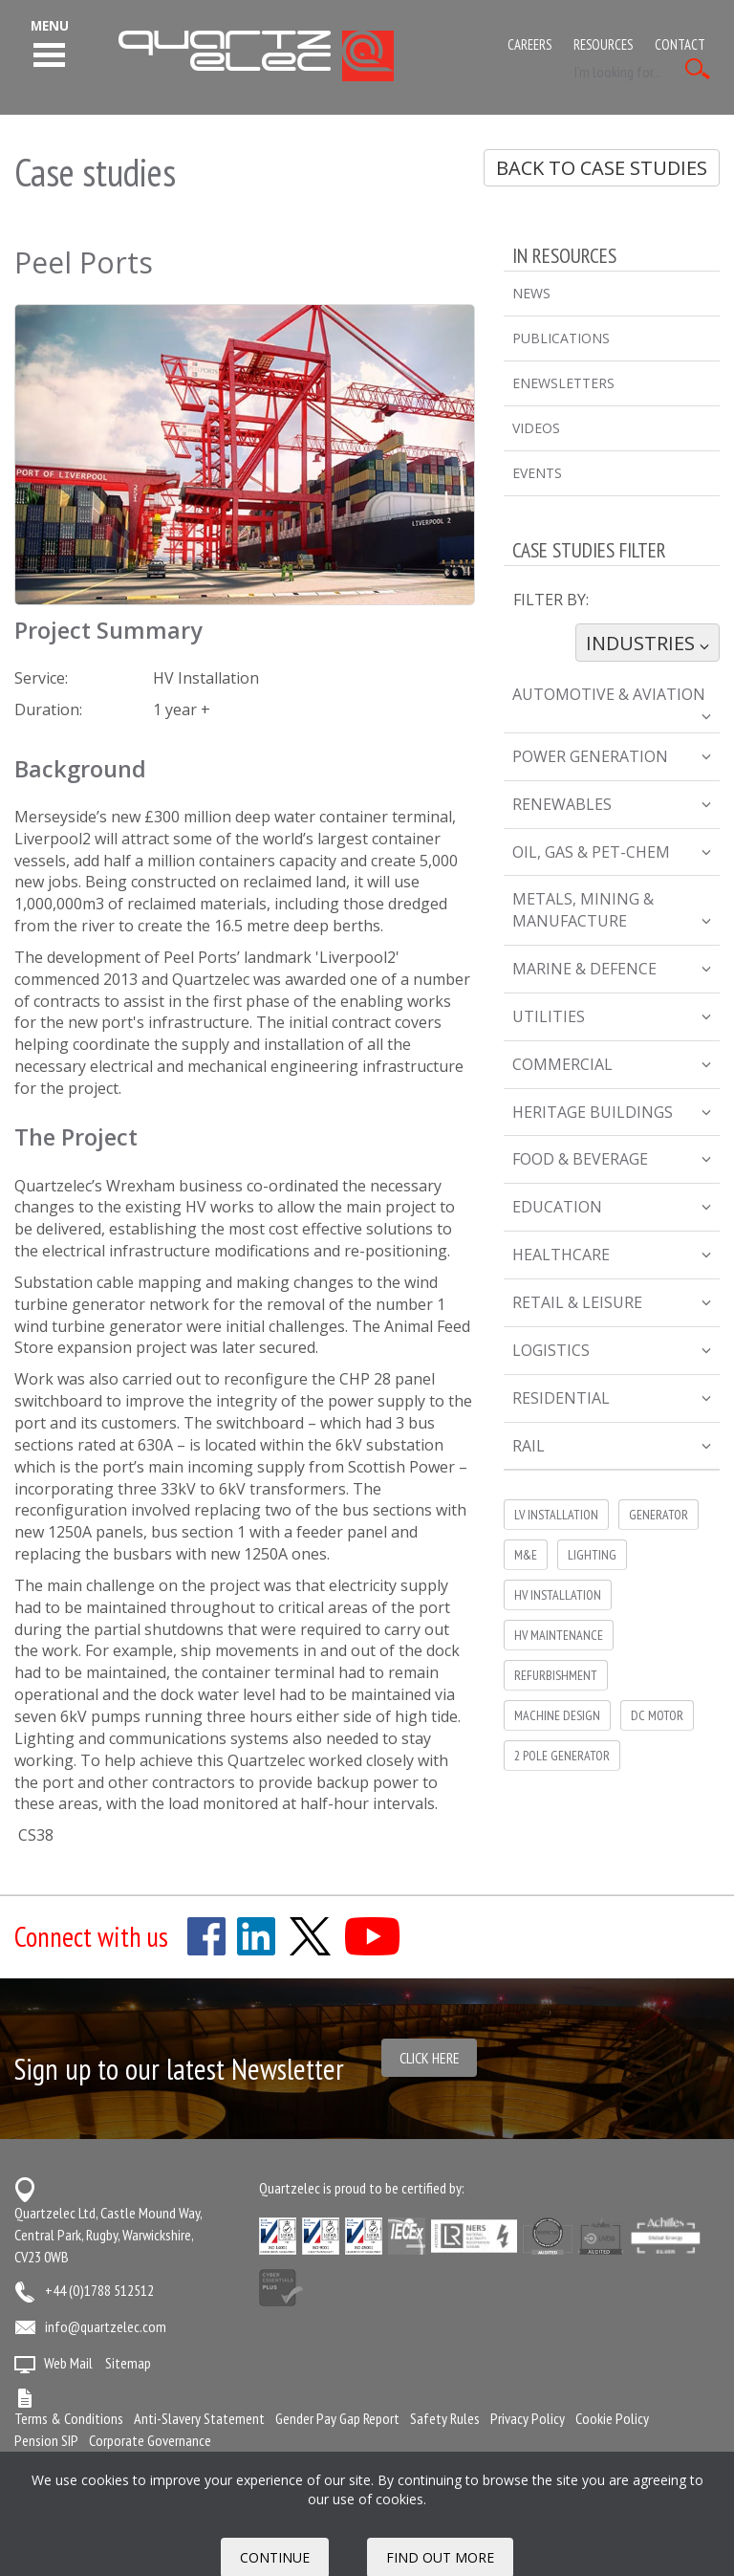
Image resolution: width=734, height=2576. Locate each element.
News (531, 293)
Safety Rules (445, 2418)
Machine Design (557, 1715)
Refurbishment (555, 1675)
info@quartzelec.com (105, 2326)
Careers (529, 44)
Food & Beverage (611, 1158)
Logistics (611, 1350)
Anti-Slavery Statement (199, 2418)
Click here (429, 2057)
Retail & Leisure (611, 1302)
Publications (561, 338)
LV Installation (556, 1514)
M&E (525, 1554)
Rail (611, 1445)
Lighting (592, 1554)
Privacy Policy (527, 2418)
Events (537, 473)
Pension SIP (46, 2440)
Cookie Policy (612, 2418)
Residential (611, 1397)
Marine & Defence (611, 968)
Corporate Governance (150, 2440)
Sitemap (128, 2362)
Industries (647, 642)
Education (611, 1206)
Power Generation (611, 756)
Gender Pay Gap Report (337, 2418)
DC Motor (657, 1715)
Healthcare (611, 1254)
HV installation (557, 1595)
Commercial (611, 1064)
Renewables (611, 804)
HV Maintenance (558, 1635)
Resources (603, 44)
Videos (536, 428)
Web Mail (68, 2362)
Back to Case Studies (601, 168)
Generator (658, 1514)
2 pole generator (562, 1755)
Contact (680, 44)
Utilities (611, 1016)
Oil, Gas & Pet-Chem (611, 851)
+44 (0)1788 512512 (99, 2290)
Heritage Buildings (611, 1112)
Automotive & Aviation (611, 702)
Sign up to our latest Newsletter (179, 2068)
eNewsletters (563, 383)
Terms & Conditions (68, 2418)
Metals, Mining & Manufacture (611, 909)
